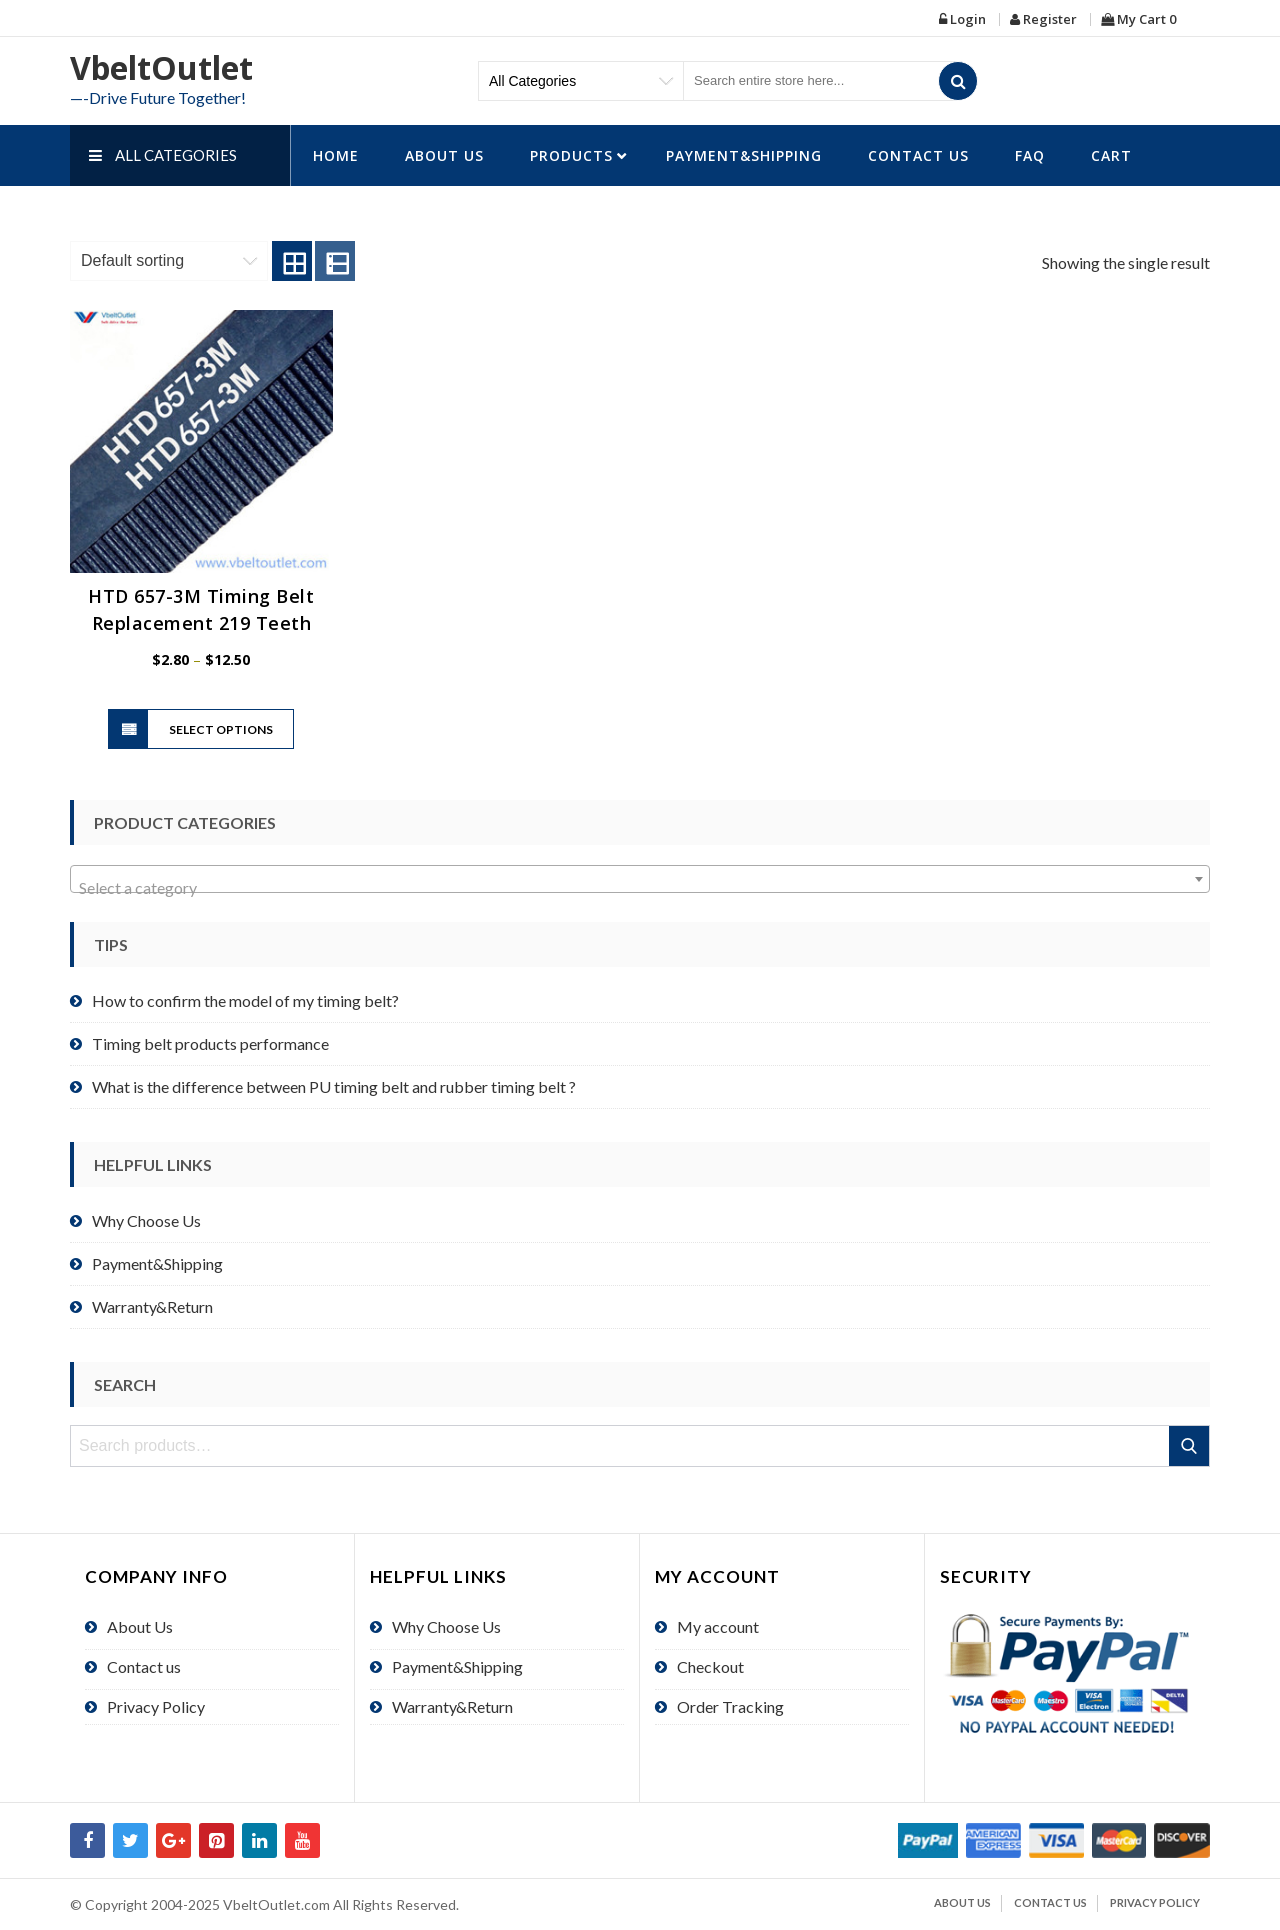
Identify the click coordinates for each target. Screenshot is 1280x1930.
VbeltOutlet (161, 67)
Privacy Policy (156, 1706)
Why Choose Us (146, 1220)
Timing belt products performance (210, 1043)
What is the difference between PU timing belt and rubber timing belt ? (334, 1086)
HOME (336, 155)
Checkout (710, 1666)
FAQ (1030, 155)
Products (571, 155)
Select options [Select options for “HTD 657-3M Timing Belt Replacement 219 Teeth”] (221, 729)
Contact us (918, 155)
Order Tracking (730, 1706)
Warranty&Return (152, 1306)
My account (718, 1626)
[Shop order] (169, 261)
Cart (1111, 155)
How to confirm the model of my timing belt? (245, 1000)
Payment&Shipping (744, 155)
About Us (444, 155)
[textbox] (640, 888)
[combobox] (640, 879)
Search (1190, 1446)
